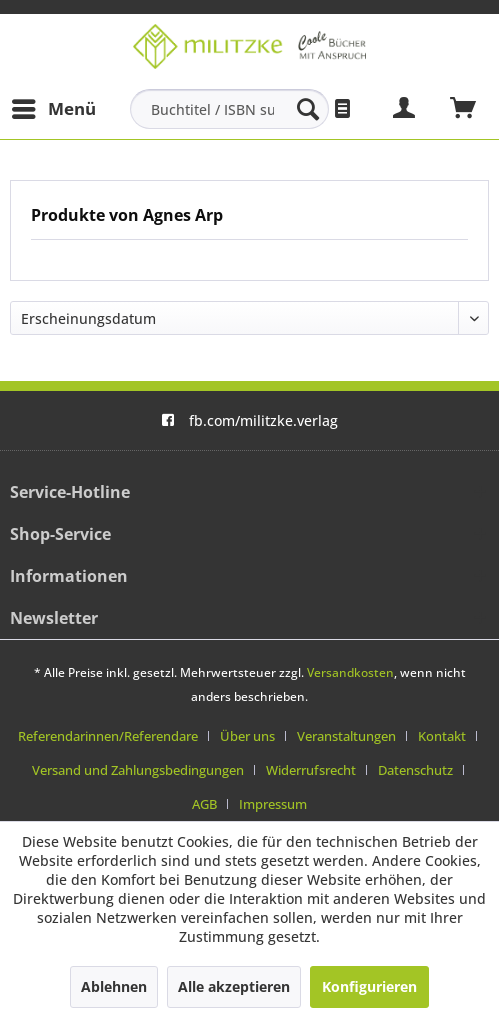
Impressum (273, 804)
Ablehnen (114, 986)
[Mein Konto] (405, 109)
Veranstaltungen (346, 736)
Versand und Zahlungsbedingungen (138, 770)
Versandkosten (350, 672)
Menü (54, 106)
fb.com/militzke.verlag (249, 420)
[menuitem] (53, 109)
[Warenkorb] (464, 109)
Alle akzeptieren (234, 986)
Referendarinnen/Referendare (108, 736)
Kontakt (442, 736)
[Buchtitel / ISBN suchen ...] (230, 109)
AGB (204, 804)
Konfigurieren (369, 986)
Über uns (247, 736)
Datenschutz (415, 770)
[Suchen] (308, 109)
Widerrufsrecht (311, 770)
